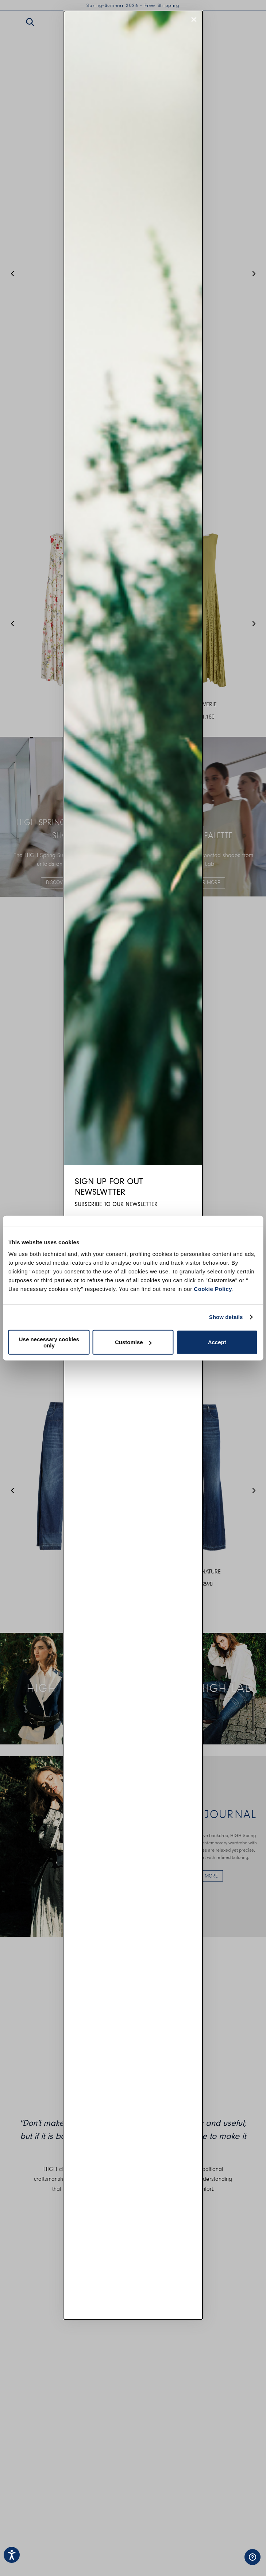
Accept (217, 1342)
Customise (133, 1342)
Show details (226, 1317)
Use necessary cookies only (49, 1342)
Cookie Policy (213, 1288)
